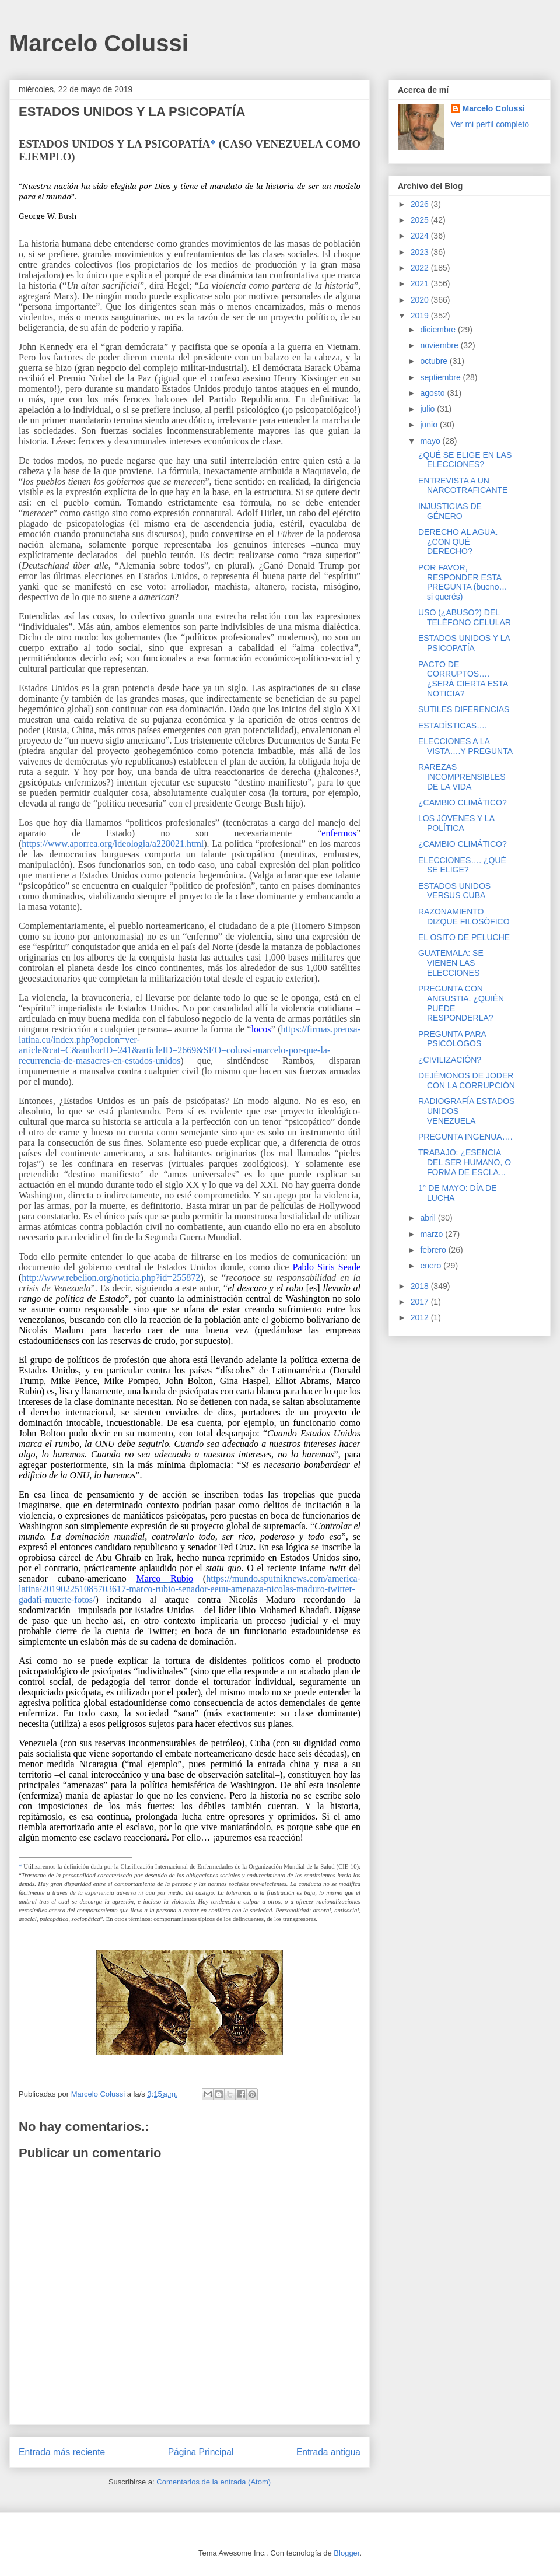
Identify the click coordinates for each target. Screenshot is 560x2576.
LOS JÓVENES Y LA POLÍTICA (456, 823)
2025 (421, 220)
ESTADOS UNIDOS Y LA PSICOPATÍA (464, 643)
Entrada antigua (328, 2452)
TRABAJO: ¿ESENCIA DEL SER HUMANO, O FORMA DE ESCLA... (464, 1162)
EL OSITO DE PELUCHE (464, 937)
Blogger (346, 2553)
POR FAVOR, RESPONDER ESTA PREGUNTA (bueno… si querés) (462, 582)
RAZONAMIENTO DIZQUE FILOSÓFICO (464, 916)
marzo (432, 1234)
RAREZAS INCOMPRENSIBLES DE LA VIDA (462, 776)
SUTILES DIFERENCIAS (463, 709)
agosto (433, 393)
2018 (421, 1286)
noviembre (440, 345)
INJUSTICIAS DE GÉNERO (450, 511)
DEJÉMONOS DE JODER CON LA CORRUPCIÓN (466, 1080)
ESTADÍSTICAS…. (452, 725)
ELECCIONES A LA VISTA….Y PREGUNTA (465, 746)
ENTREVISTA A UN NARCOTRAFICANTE (463, 485)
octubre (435, 361)
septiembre (441, 377)
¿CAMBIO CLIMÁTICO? (462, 802)
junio (429, 424)
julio (428, 408)
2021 (421, 283)
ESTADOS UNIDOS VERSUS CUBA (454, 890)
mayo (431, 441)
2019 (421, 315)
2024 (421, 235)
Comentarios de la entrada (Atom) (213, 2481)
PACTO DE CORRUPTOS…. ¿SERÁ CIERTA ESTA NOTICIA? (463, 679)
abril (429, 1217)
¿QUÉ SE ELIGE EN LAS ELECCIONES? (465, 459)
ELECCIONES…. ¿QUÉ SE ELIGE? (462, 865)
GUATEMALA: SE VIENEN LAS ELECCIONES (451, 962)
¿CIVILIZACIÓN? (449, 1059)
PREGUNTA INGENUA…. (465, 1136)
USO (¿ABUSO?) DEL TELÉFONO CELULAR (464, 617)
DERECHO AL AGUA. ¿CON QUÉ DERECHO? (458, 541)
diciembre (439, 329)
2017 (421, 1301)
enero (431, 1265)
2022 (421, 267)
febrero (434, 1249)
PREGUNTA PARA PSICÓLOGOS (452, 1039)
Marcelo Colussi (98, 43)
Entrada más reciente (62, 2452)
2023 (421, 252)
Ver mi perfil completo (490, 124)
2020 (421, 299)
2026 (421, 204)
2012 (421, 1317)
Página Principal (201, 2452)
